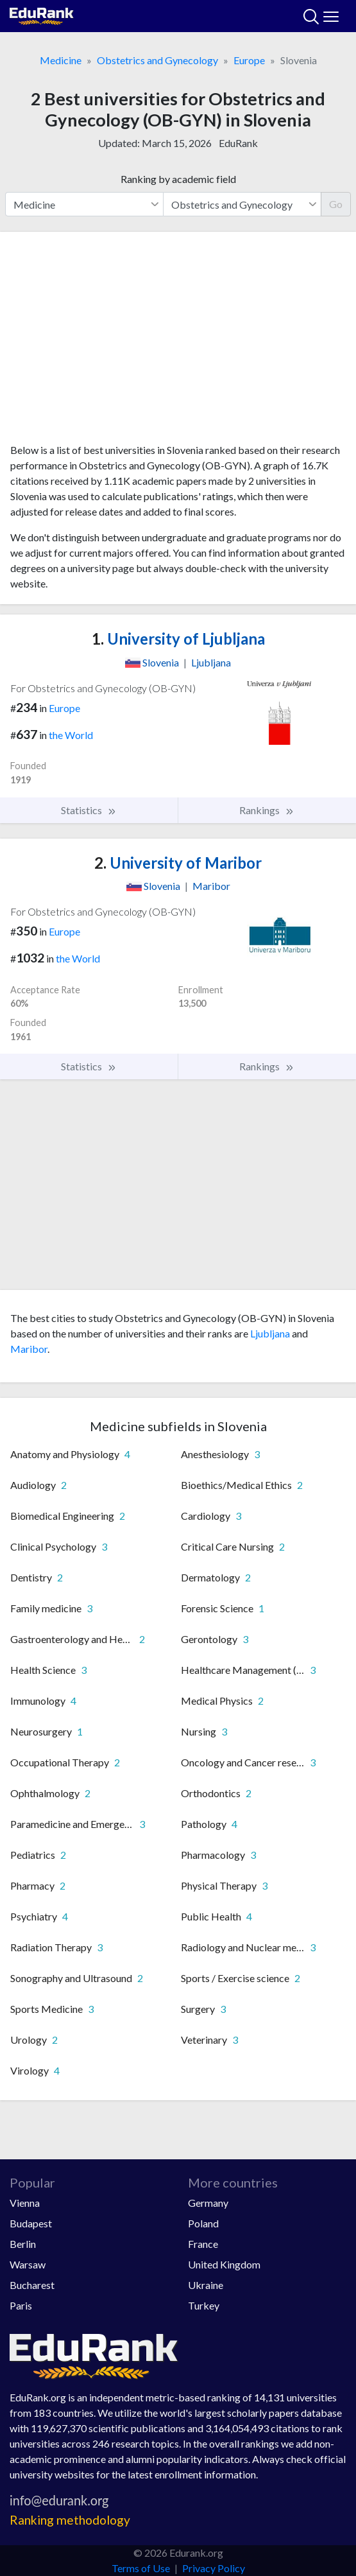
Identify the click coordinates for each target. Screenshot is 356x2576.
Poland (203, 2223)
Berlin (23, 2244)
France (203, 2244)
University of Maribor (178, 862)
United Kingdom (224, 2264)
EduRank (238, 143)
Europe (249, 60)
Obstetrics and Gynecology (157, 60)
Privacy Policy (213, 2568)
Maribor (28, 1349)
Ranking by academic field (178, 179)
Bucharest (32, 2285)
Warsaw (28, 2264)
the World (71, 735)
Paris (21, 2305)
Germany (208, 2203)
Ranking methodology (70, 2519)
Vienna (25, 2203)
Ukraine (205, 2285)
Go (336, 204)
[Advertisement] (178, 342)
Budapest (31, 2223)
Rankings (266, 810)
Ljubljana (270, 1333)
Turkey (203, 2305)
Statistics (89, 810)
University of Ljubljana (178, 638)
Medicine (60, 60)
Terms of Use (141, 2568)
